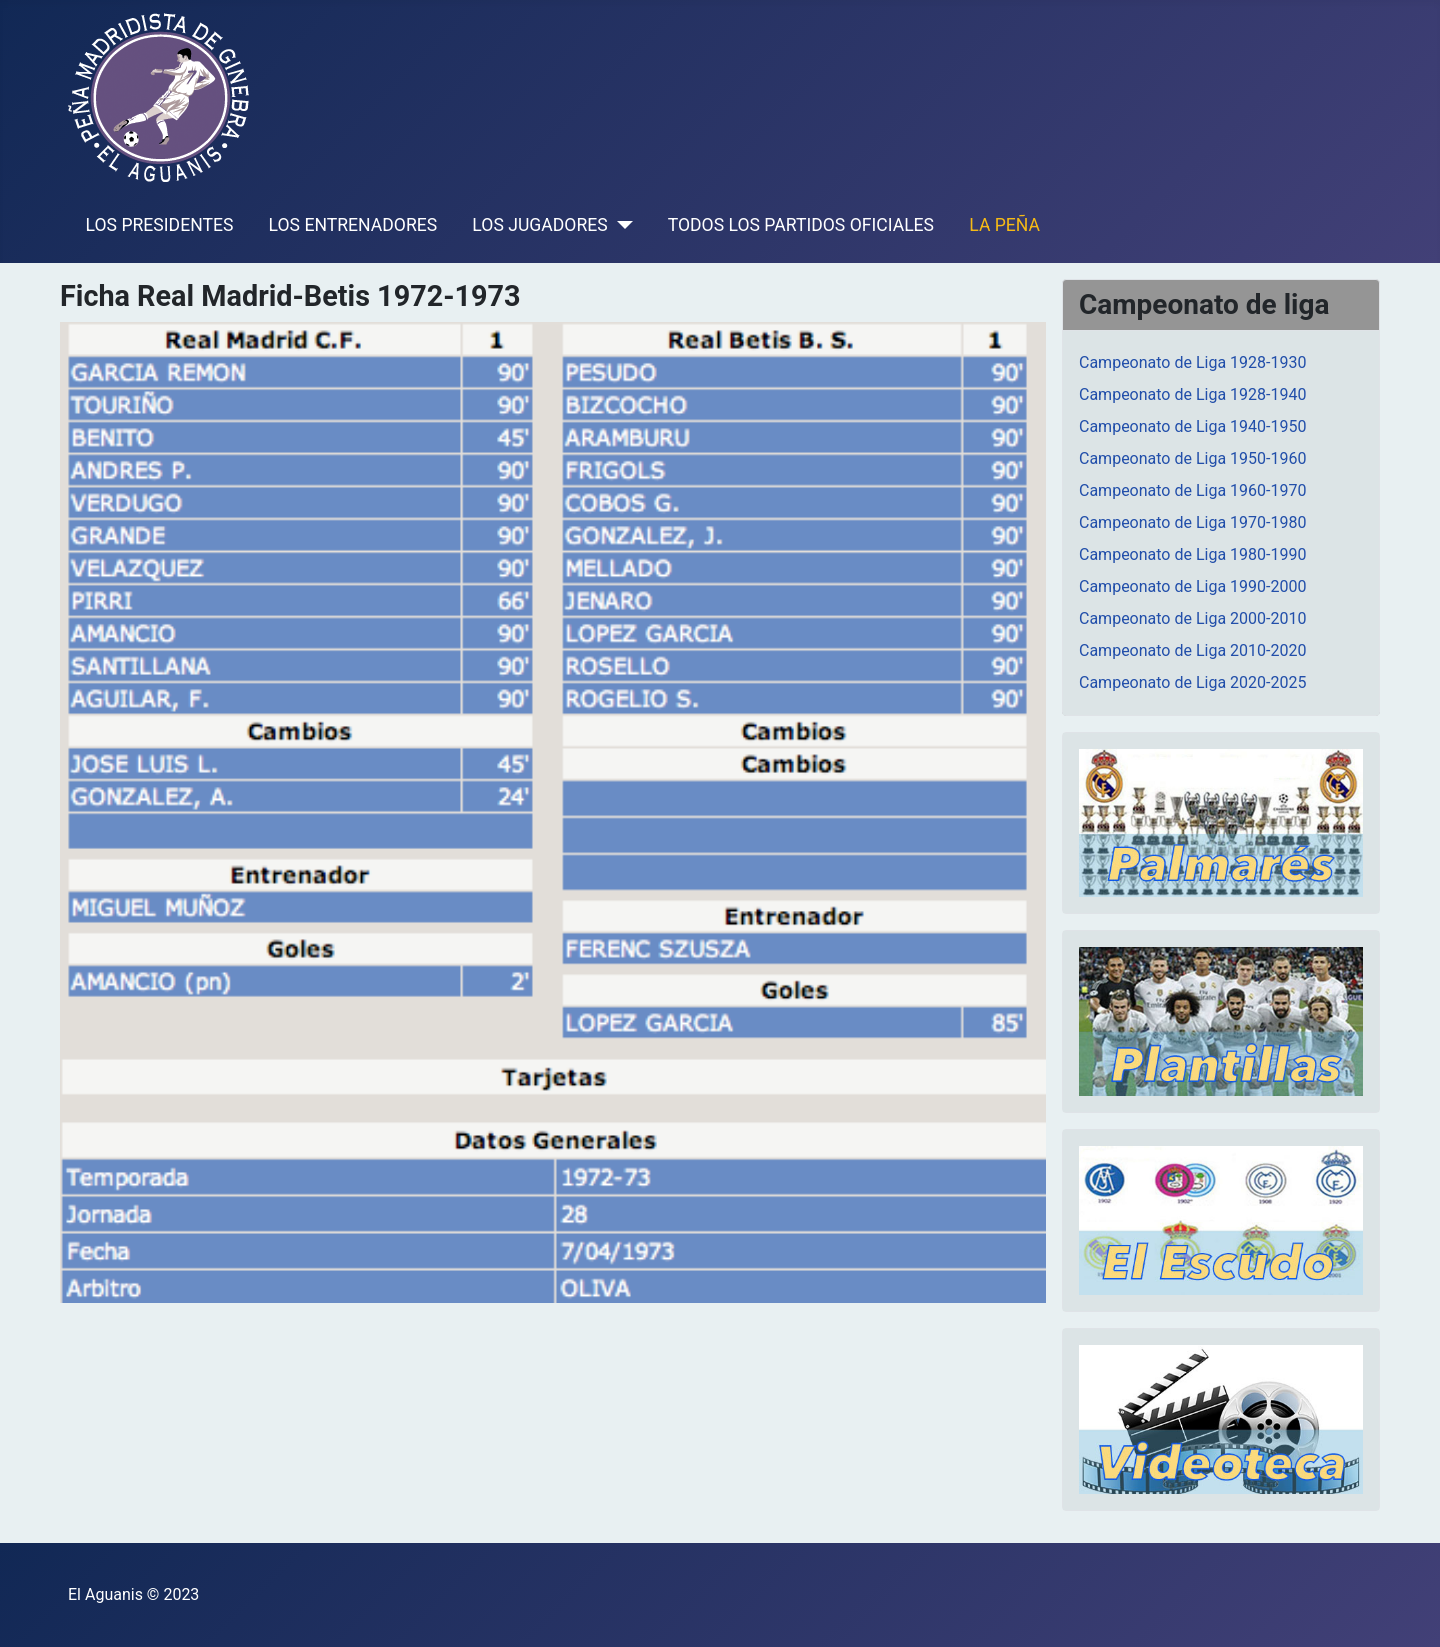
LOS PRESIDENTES (160, 225)
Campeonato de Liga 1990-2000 (1192, 586)
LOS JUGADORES (539, 225)
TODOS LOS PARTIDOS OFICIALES (801, 225)
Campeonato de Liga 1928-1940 (1192, 394)
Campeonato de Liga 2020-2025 (1192, 682)
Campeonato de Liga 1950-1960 (1192, 458)
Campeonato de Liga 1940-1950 (1192, 426)
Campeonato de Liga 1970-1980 (1192, 522)
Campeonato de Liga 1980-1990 (1192, 554)
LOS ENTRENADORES (353, 225)
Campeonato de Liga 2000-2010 (1192, 618)
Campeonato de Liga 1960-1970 (1192, 490)
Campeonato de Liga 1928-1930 (1192, 362)
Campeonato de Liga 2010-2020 (1192, 650)
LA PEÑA (1004, 225)
